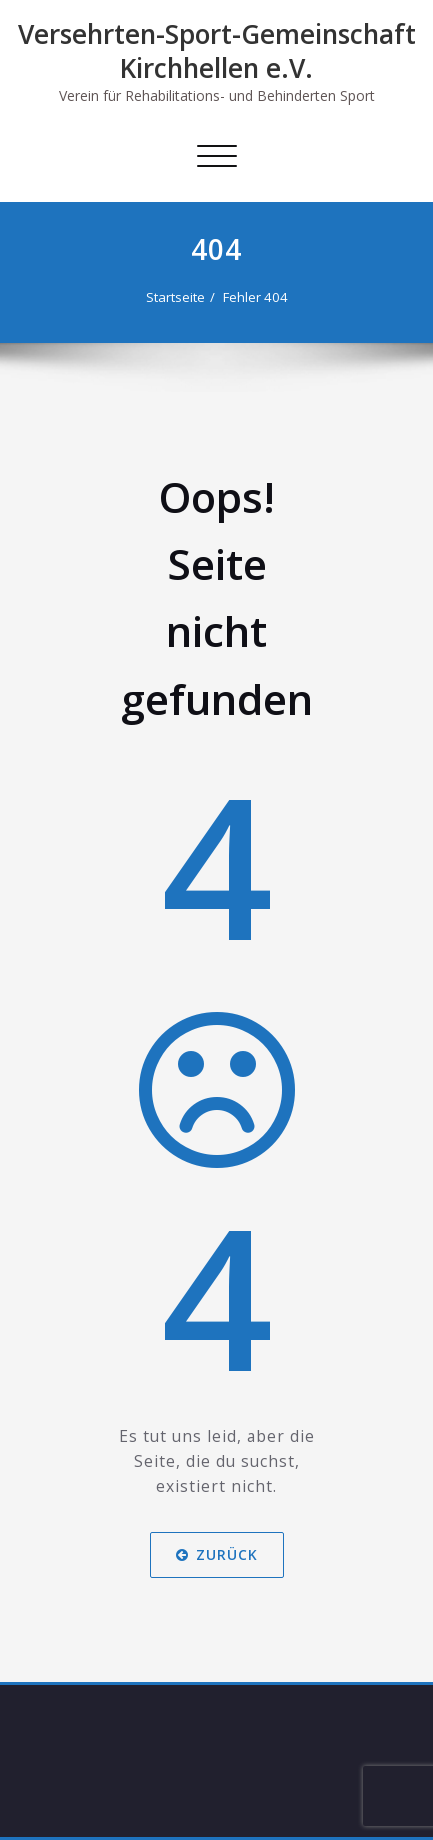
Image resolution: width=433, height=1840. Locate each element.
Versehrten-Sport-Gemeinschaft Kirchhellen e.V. (217, 51)
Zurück (217, 1555)
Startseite (175, 297)
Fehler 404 (255, 297)
